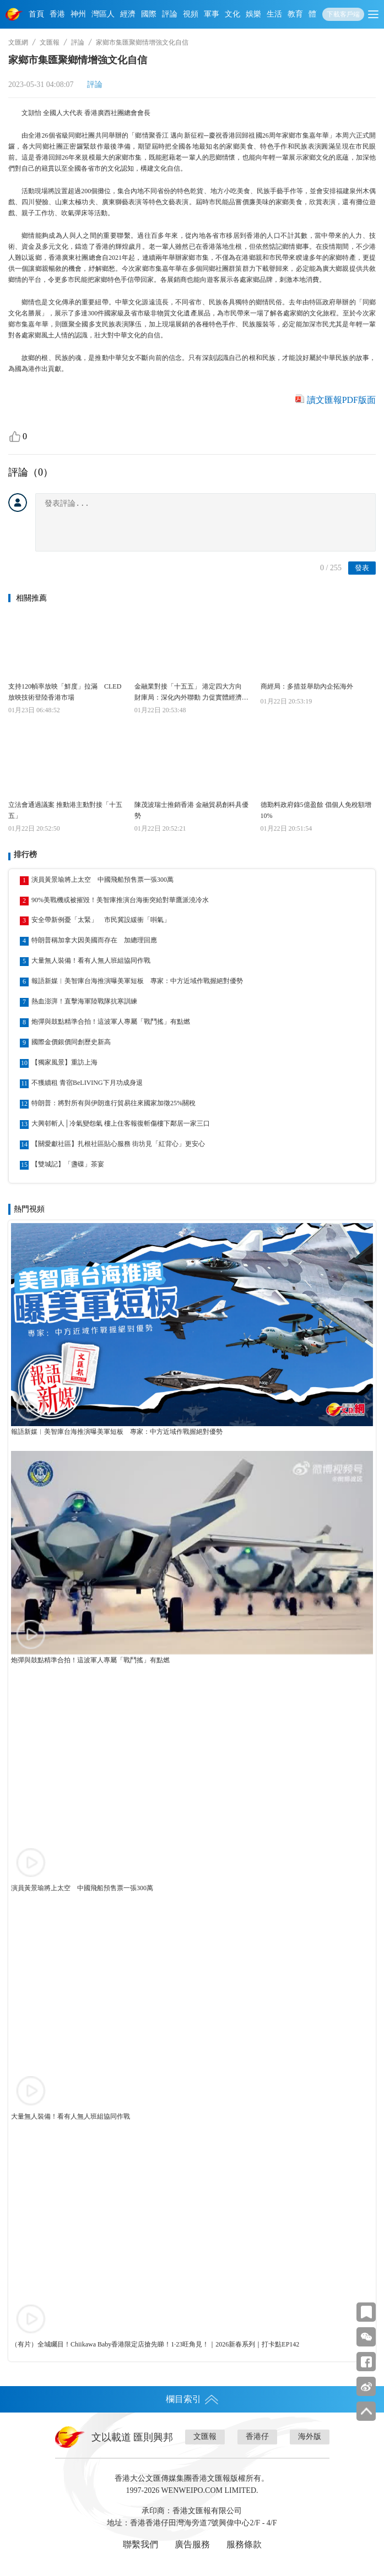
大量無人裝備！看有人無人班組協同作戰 (90, 960)
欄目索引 (192, 2399)
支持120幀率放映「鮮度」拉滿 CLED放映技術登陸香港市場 (64, 692)
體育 (316, 14)
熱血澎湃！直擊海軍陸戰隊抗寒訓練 (84, 1001)
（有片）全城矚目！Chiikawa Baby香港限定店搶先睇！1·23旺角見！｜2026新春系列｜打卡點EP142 (155, 2344)
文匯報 (50, 42)
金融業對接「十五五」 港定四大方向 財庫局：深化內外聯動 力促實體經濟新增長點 (191, 693)
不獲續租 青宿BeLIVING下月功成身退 (87, 1083)
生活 (274, 14)
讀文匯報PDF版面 (341, 400)
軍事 (211, 14)
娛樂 (253, 14)
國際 (148, 14)
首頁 (36, 14)
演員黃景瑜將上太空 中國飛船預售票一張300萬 (102, 879)
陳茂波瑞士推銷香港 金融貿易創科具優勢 (191, 810)
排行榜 (25, 854)
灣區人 (103, 14)
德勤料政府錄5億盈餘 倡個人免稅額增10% (316, 810)
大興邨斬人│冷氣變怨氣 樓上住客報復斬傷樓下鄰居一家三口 (120, 1123)
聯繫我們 (140, 2544)
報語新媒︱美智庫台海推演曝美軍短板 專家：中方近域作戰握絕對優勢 (137, 981)
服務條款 (244, 2544)
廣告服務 (192, 2544)
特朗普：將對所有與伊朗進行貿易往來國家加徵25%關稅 (113, 1103)
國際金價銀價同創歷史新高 (71, 1042)
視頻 (190, 14)
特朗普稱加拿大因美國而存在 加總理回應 (94, 940)
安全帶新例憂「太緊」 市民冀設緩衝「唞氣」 (100, 920)
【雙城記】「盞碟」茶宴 (67, 1164)
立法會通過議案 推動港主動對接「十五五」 (65, 810)
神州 (78, 14)
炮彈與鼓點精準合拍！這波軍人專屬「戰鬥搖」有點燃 (110, 1021)
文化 (232, 14)
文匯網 (18, 42)
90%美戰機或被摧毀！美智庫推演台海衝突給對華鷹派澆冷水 (120, 900)
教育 (295, 14)
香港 (57, 14)
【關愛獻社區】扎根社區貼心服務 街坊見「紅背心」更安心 (118, 1144)
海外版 (309, 2436)
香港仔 (257, 2436)
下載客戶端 (343, 14)
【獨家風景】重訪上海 (64, 1062)
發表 (362, 568)
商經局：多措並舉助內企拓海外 (307, 686)
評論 (169, 14)
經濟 (128, 14)
